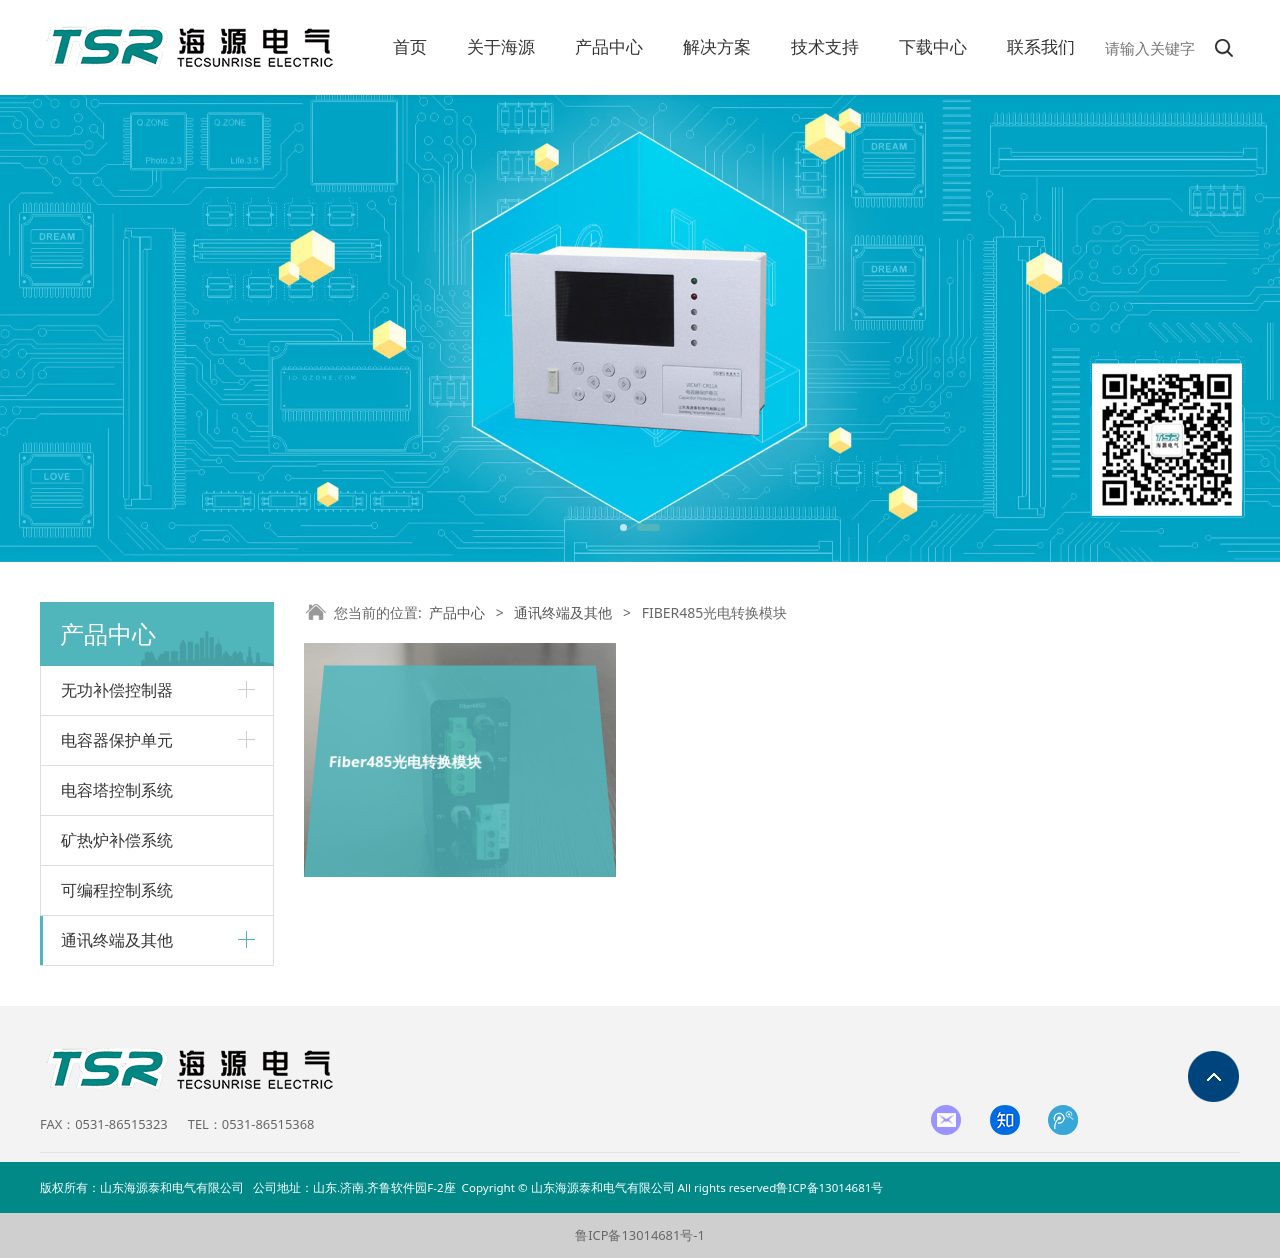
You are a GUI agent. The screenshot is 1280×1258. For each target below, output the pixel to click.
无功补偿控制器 (117, 690)
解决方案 (717, 47)
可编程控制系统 (117, 890)
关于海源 (501, 47)
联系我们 (1041, 47)
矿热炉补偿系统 (117, 840)
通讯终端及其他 (117, 940)
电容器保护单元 (117, 740)
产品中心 (609, 47)
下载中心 (933, 47)
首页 (410, 47)
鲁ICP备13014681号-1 (640, 1235)
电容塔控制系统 (117, 790)
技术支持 (825, 47)
